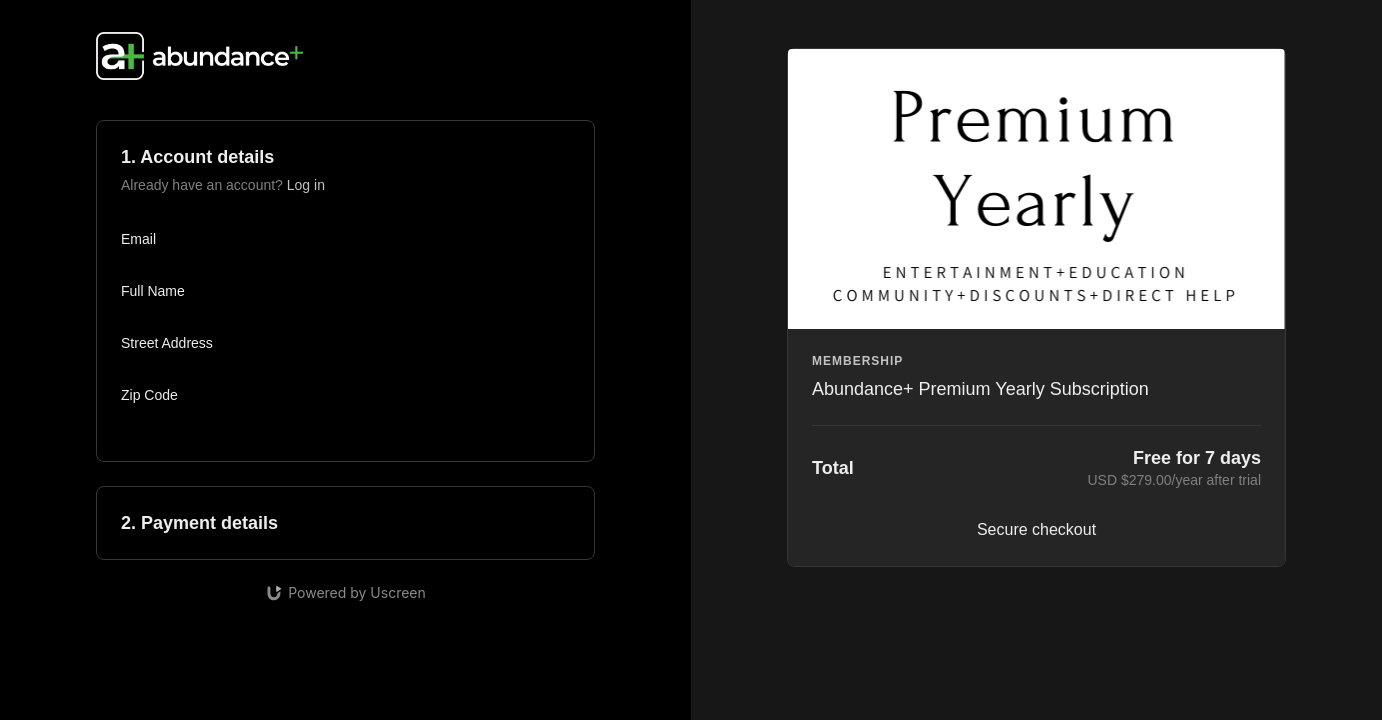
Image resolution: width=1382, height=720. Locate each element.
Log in (306, 185)
